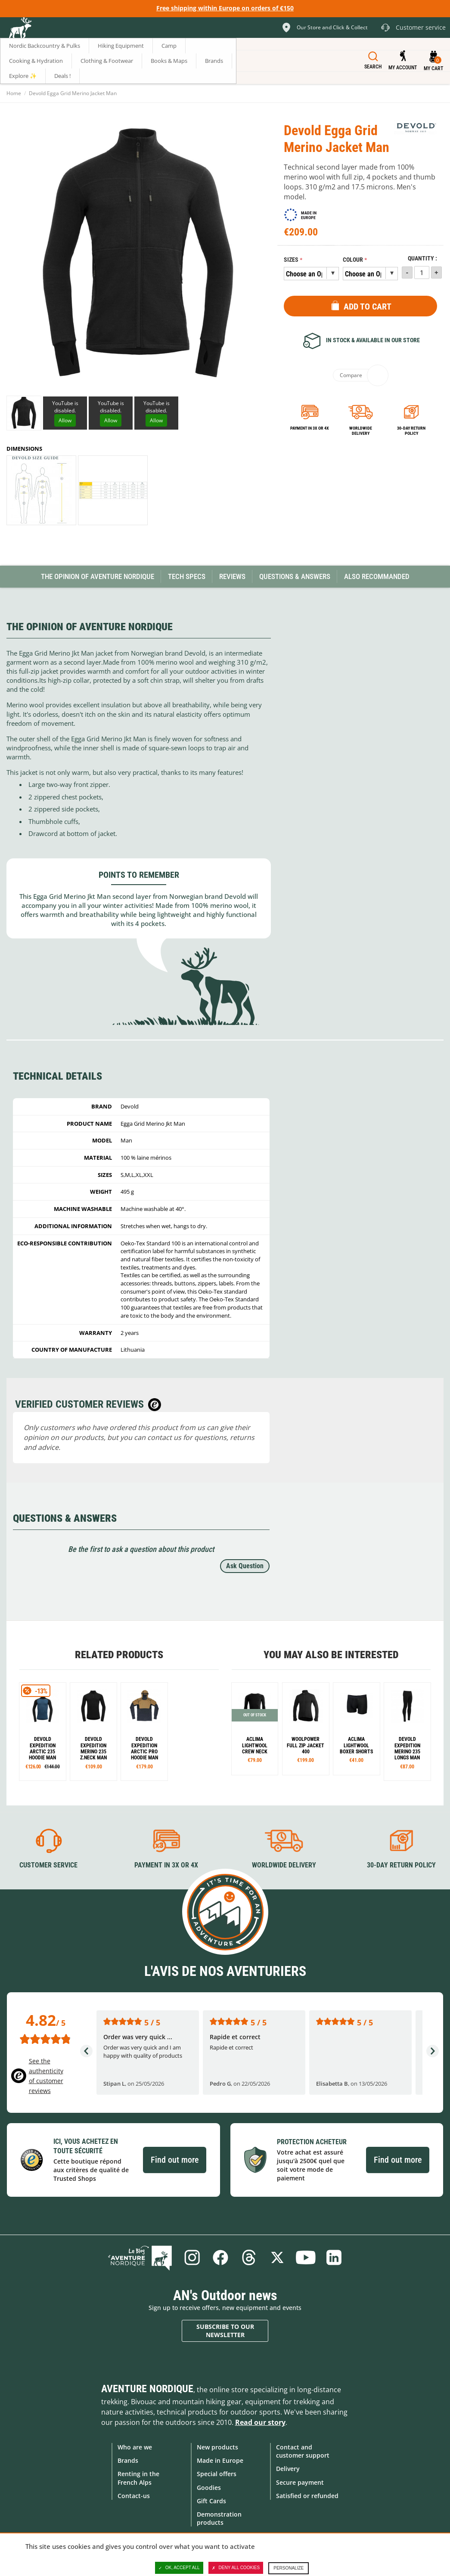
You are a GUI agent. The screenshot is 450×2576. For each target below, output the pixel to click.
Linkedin (334, 2257)
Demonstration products (219, 2518)
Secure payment (300, 2482)
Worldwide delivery (360, 431)
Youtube (306, 2257)
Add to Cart (367, 306)
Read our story (260, 2422)
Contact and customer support (302, 2451)
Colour (353, 259)
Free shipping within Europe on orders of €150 (225, 8)
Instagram (192, 2257)
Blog (140, 2257)
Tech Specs (186, 576)
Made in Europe (220, 2460)
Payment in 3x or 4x (309, 428)
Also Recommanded (377, 576)
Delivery (288, 2469)
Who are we (135, 2447)
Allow (65, 420)
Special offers (216, 2474)
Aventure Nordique (147, 2389)
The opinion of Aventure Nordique (97, 576)
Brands (128, 2460)
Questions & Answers (294, 576)
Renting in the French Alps (138, 2478)
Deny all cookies (236, 2567)
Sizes (291, 259)
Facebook (220, 2257)
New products (217, 2447)
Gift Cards (211, 2501)
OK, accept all (179, 2567)
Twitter (277, 2257)
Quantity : (422, 258)
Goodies (209, 2487)
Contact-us (134, 2496)
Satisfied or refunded (307, 2496)
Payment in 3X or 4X (166, 1865)
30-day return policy (411, 431)
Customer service (48, 1865)
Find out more (175, 2160)
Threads (249, 2257)
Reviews (232, 576)
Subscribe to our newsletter (225, 2330)
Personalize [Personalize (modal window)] (288, 2568)
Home (13, 93)
